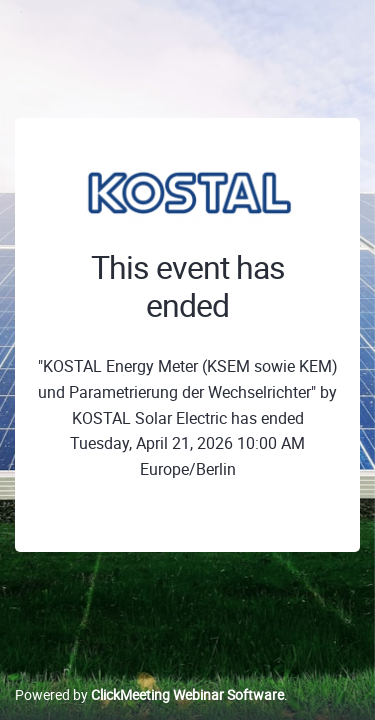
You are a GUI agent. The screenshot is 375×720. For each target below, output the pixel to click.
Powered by (149, 694)
